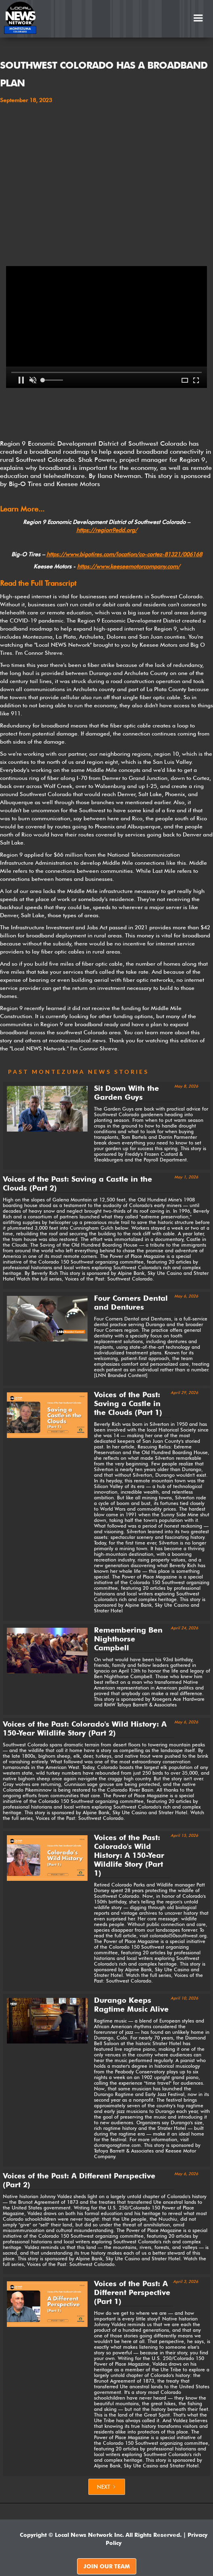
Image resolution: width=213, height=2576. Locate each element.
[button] (198, 18)
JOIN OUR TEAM (107, 2566)
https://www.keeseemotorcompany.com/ (128, 566)
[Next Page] (106, 2487)
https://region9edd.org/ (106, 530)
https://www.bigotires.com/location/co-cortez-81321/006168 (124, 554)
